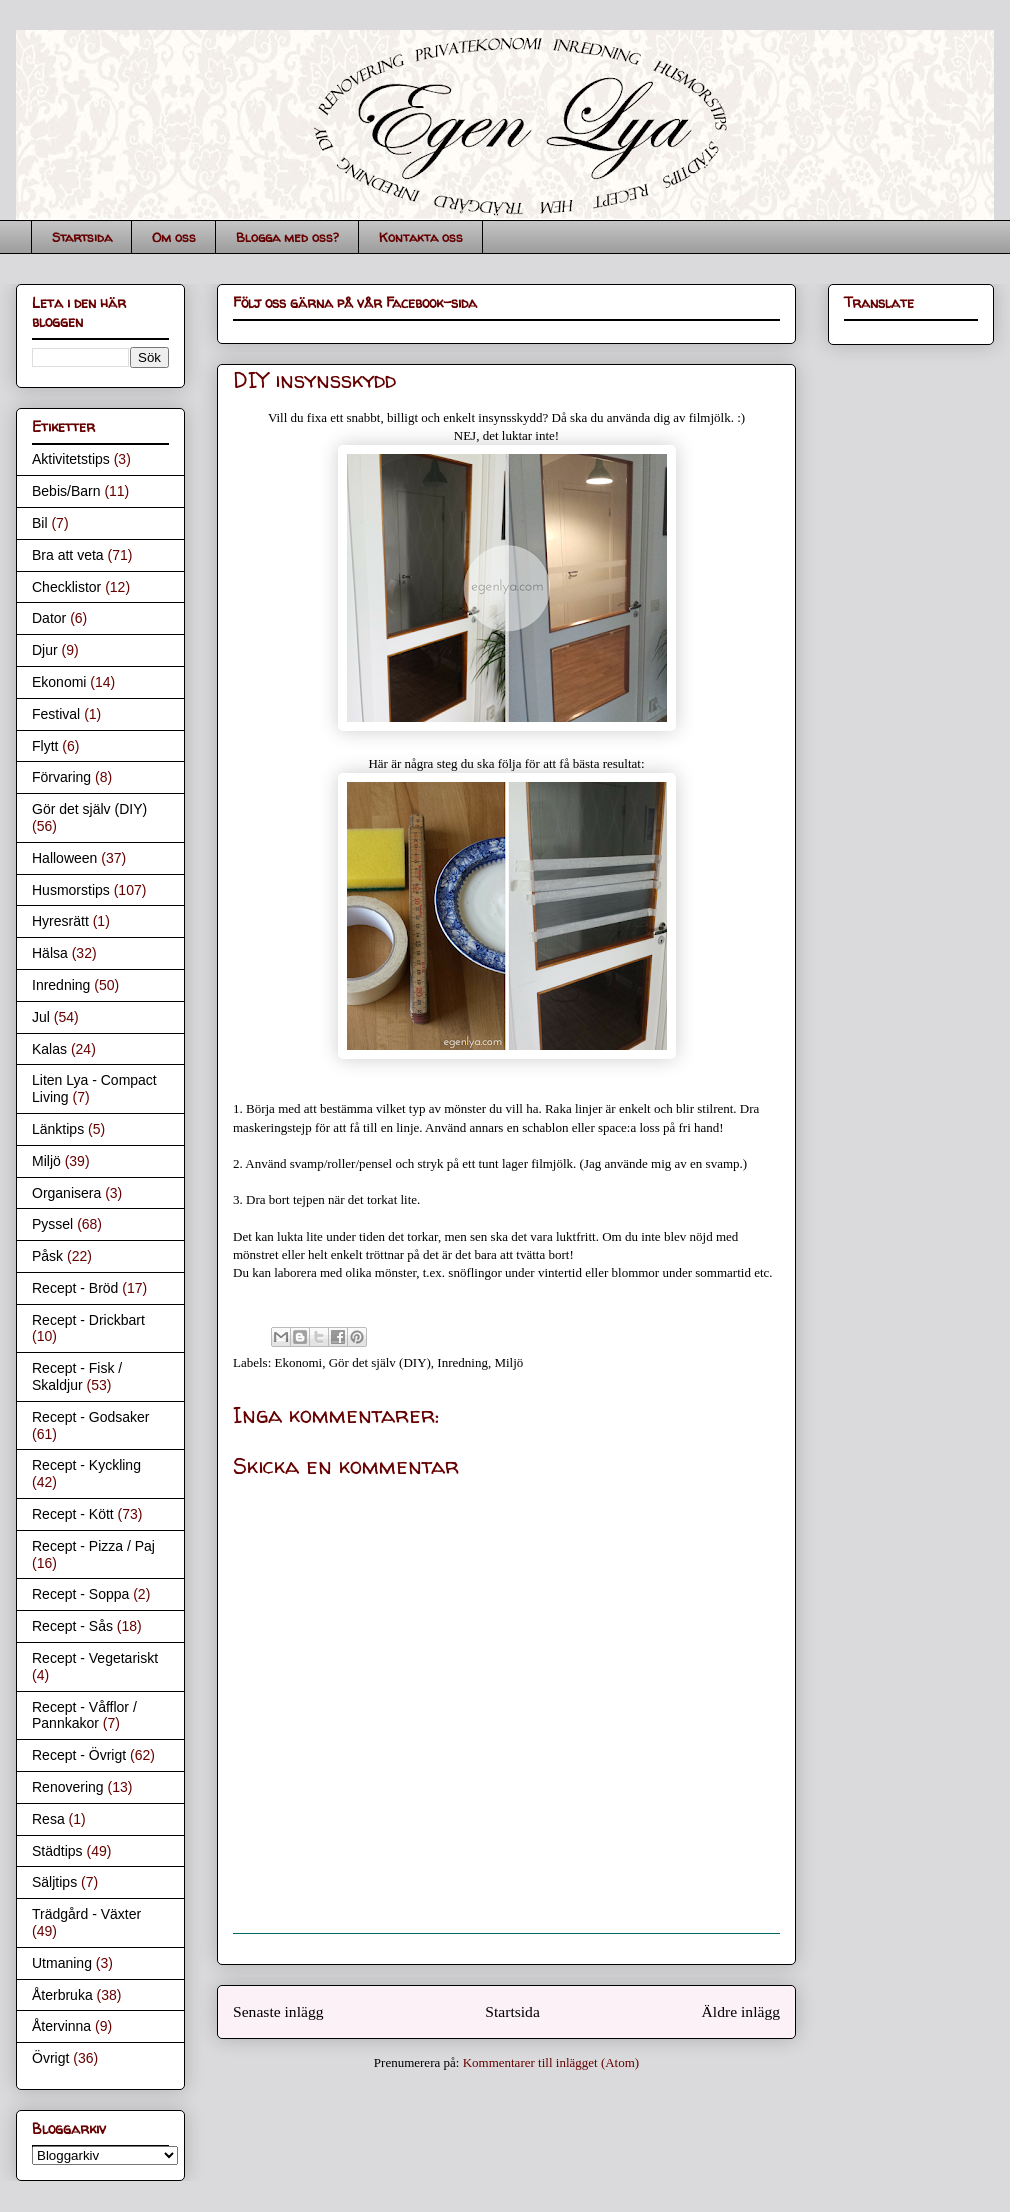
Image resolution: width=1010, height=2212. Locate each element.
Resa (48, 1819)
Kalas (49, 1049)
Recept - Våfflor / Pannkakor (84, 1715)
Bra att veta (68, 555)
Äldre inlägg (741, 2011)
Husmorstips (71, 890)
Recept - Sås (72, 1626)
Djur (45, 650)
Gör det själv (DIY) (380, 1362)
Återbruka (62, 1995)
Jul (41, 1017)
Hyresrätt (60, 921)
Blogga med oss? (287, 237)
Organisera (66, 1193)
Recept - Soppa (80, 1594)
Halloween (64, 858)
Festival (56, 714)
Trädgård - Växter (86, 1914)
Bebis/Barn (66, 491)
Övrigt (50, 2058)
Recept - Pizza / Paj (93, 1546)
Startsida (82, 237)
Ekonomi (299, 1362)
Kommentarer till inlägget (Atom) (551, 2062)
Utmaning (62, 1963)
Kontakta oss (421, 237)
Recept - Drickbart (88, 1320)
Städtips (57, 1851)
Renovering (68, 1787)
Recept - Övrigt (79, 1755)
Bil (40, 523)
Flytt (45, 746)
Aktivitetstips (71, 459)
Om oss (174, 237)
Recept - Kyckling (86, 1465)
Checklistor (66, 587)
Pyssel (52, 1224)
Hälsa (50, 953)
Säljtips (54, 1882)
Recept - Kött (73, 1514)
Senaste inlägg (278, 2011)
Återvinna (61, 2026)
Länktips (58, 1129)
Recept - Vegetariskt (95, 1658)
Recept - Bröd (75, 1288)
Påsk (47, 1256)
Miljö (508, 1362)
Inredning (462, 1362)
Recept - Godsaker (91, 1417)
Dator (49, 618)
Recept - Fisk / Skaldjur (77, 1376)
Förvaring (61, 777)
